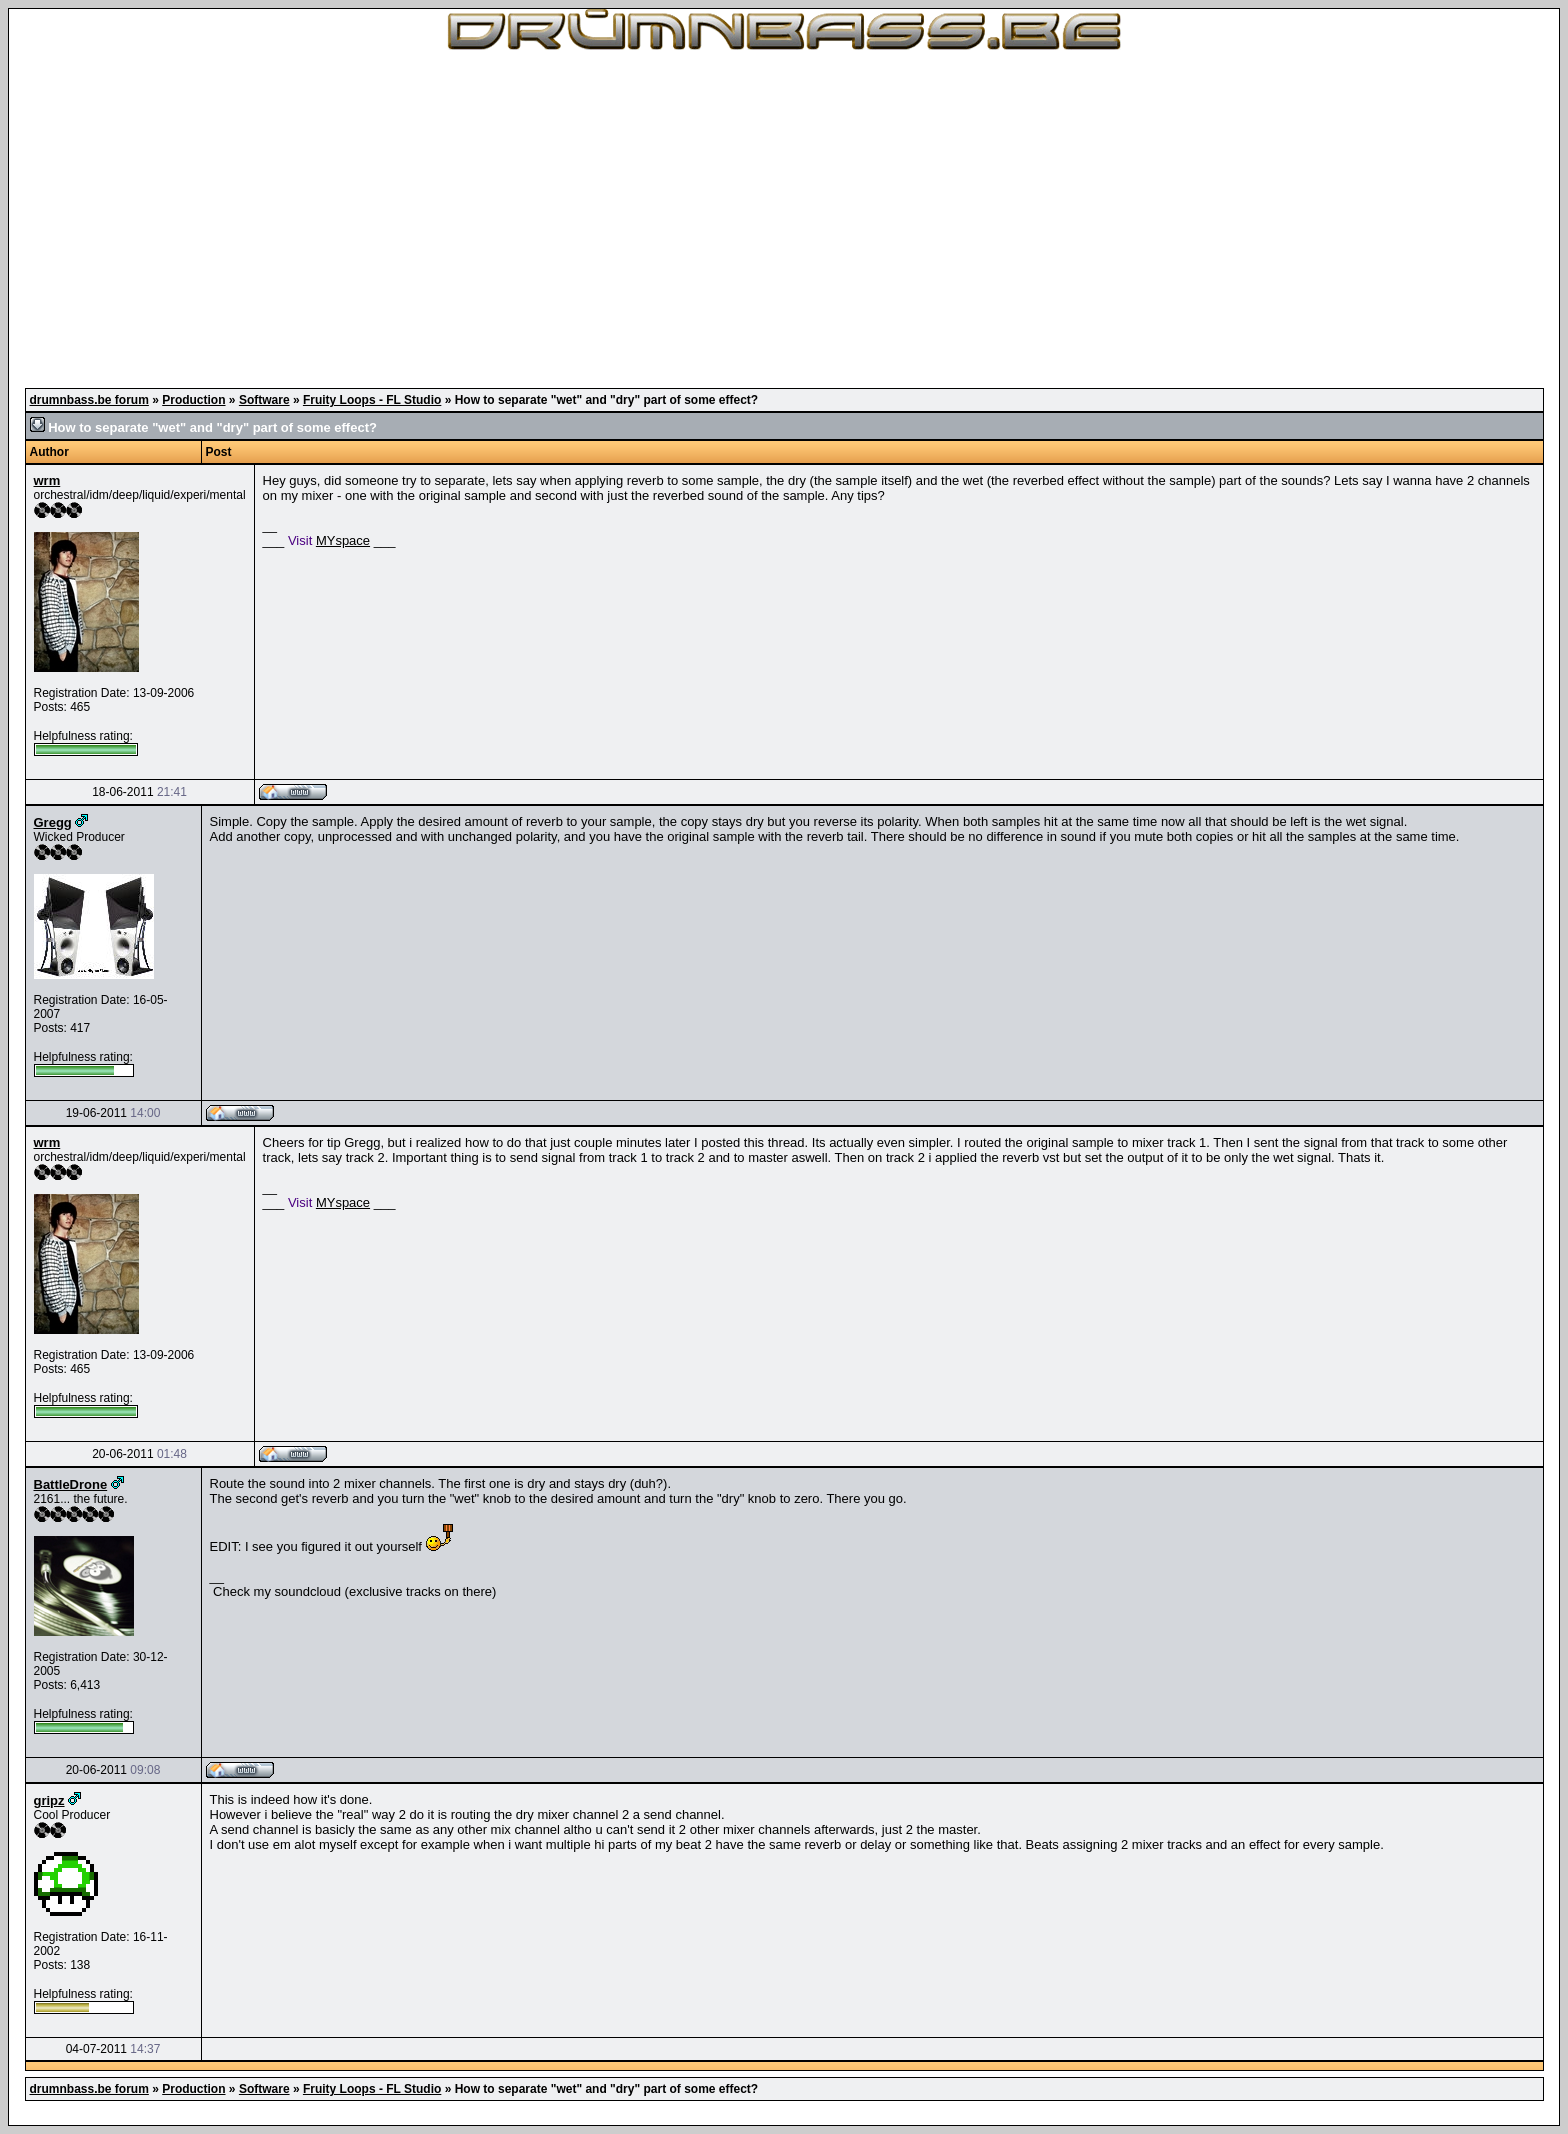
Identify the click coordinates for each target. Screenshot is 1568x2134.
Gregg (53, 822)
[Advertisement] (784, 220)
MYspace (343, 540)
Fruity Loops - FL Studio (372, 400)
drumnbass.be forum (89, 400)
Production (193, 400)
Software (264, 400)
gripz (49, 1800)
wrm (47, 480)
